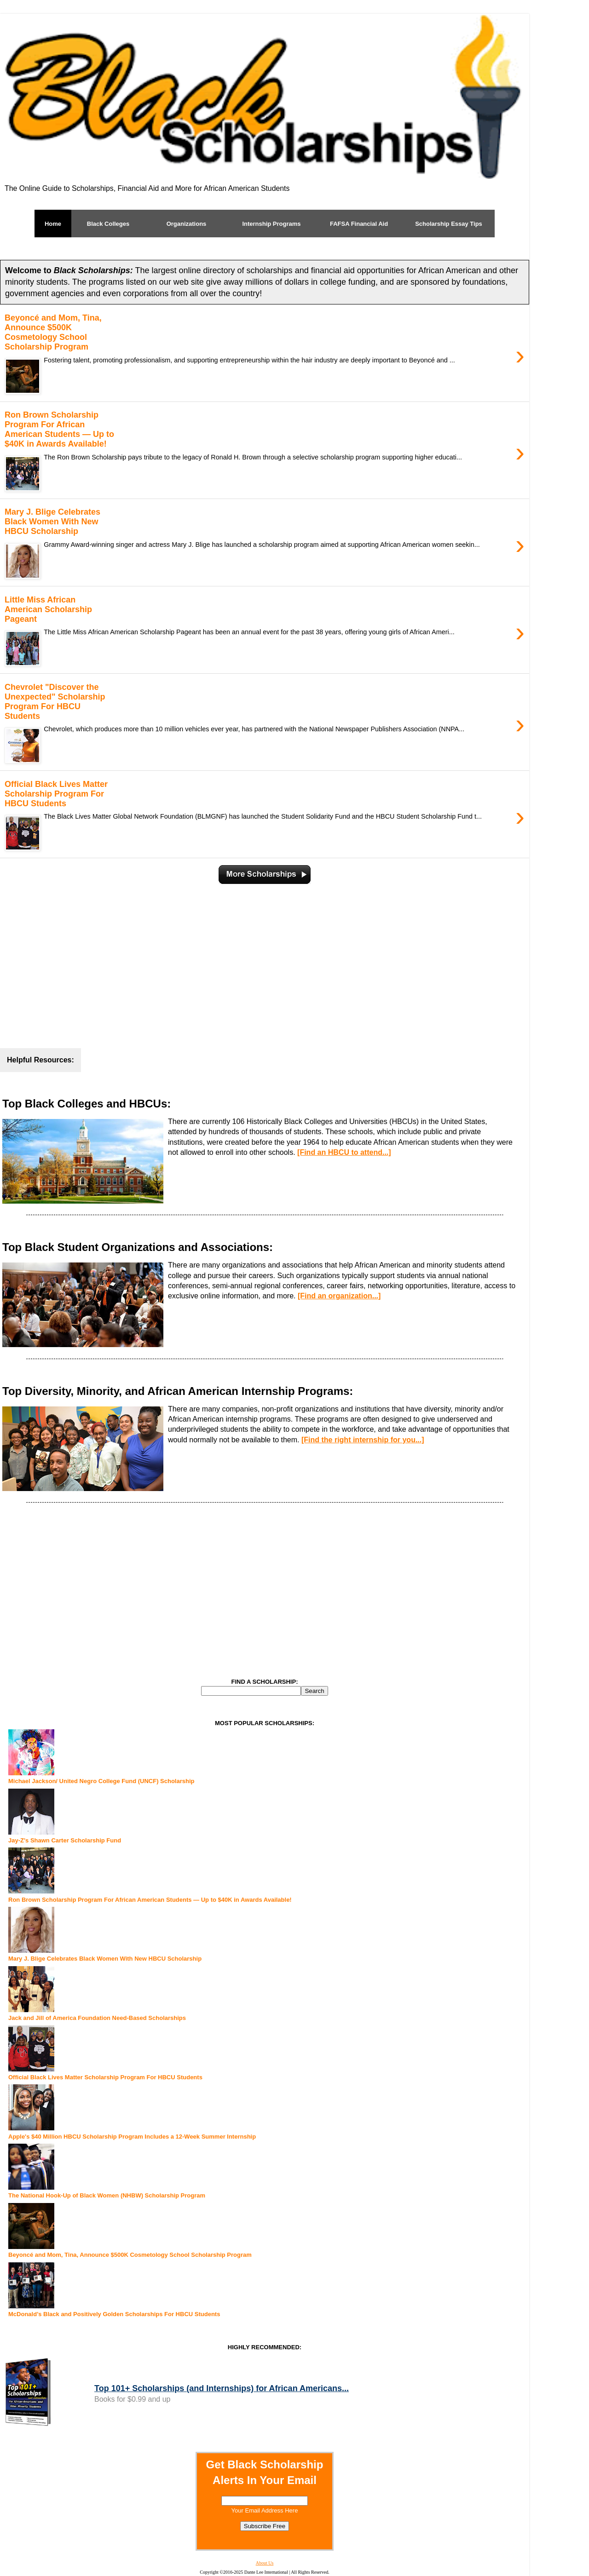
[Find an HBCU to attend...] (344, 1152)
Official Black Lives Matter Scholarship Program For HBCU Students (105, 2077)
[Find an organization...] (339, 1296)
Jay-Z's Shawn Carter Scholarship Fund (64, 1840)
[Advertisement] (264, 961)
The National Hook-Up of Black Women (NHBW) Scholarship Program (106, 2195)
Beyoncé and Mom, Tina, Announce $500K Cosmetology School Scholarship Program (130, 2254)
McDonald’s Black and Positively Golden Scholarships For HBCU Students (114, 2314)
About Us (265, 2562)
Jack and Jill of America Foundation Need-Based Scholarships (97, 2017)
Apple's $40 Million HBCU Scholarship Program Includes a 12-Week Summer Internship (132, 2136)
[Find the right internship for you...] (362, 1440)
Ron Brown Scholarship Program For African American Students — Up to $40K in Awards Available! (150, 1899)
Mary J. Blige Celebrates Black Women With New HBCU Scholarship (105, 1958)
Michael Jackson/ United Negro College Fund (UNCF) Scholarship (101, 1781)
